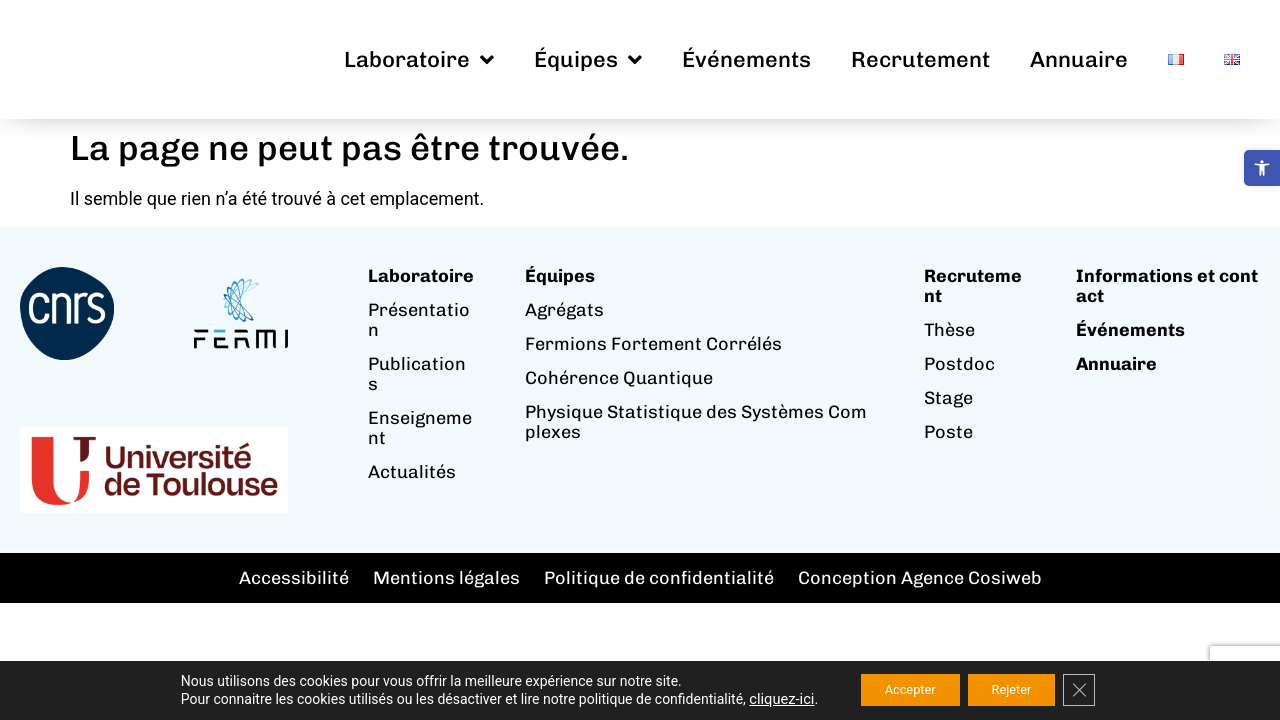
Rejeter (1018, 689)
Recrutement (920, 59)
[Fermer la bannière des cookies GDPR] (1096, 689)
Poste (948, 432)
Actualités (412, 472)
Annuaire (1079, 59)
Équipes (588, 60)
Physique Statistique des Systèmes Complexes (696, 422)
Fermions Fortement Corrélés (653, 344)
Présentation (419, 320)
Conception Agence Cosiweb (920, 578)
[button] (1262, 168)
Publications (417, 374)
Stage (948, 398)
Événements (746, 59)
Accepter (900, 689)
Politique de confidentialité (659, 578)
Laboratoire (419, 60)
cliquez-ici (763, 698)
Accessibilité (294, 578)
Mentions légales (446, 578)
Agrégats (564, 310)
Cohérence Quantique (619, 378)
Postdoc (959, 364)
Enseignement (420, 428)
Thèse (949, 330)
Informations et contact (1167, 286)
